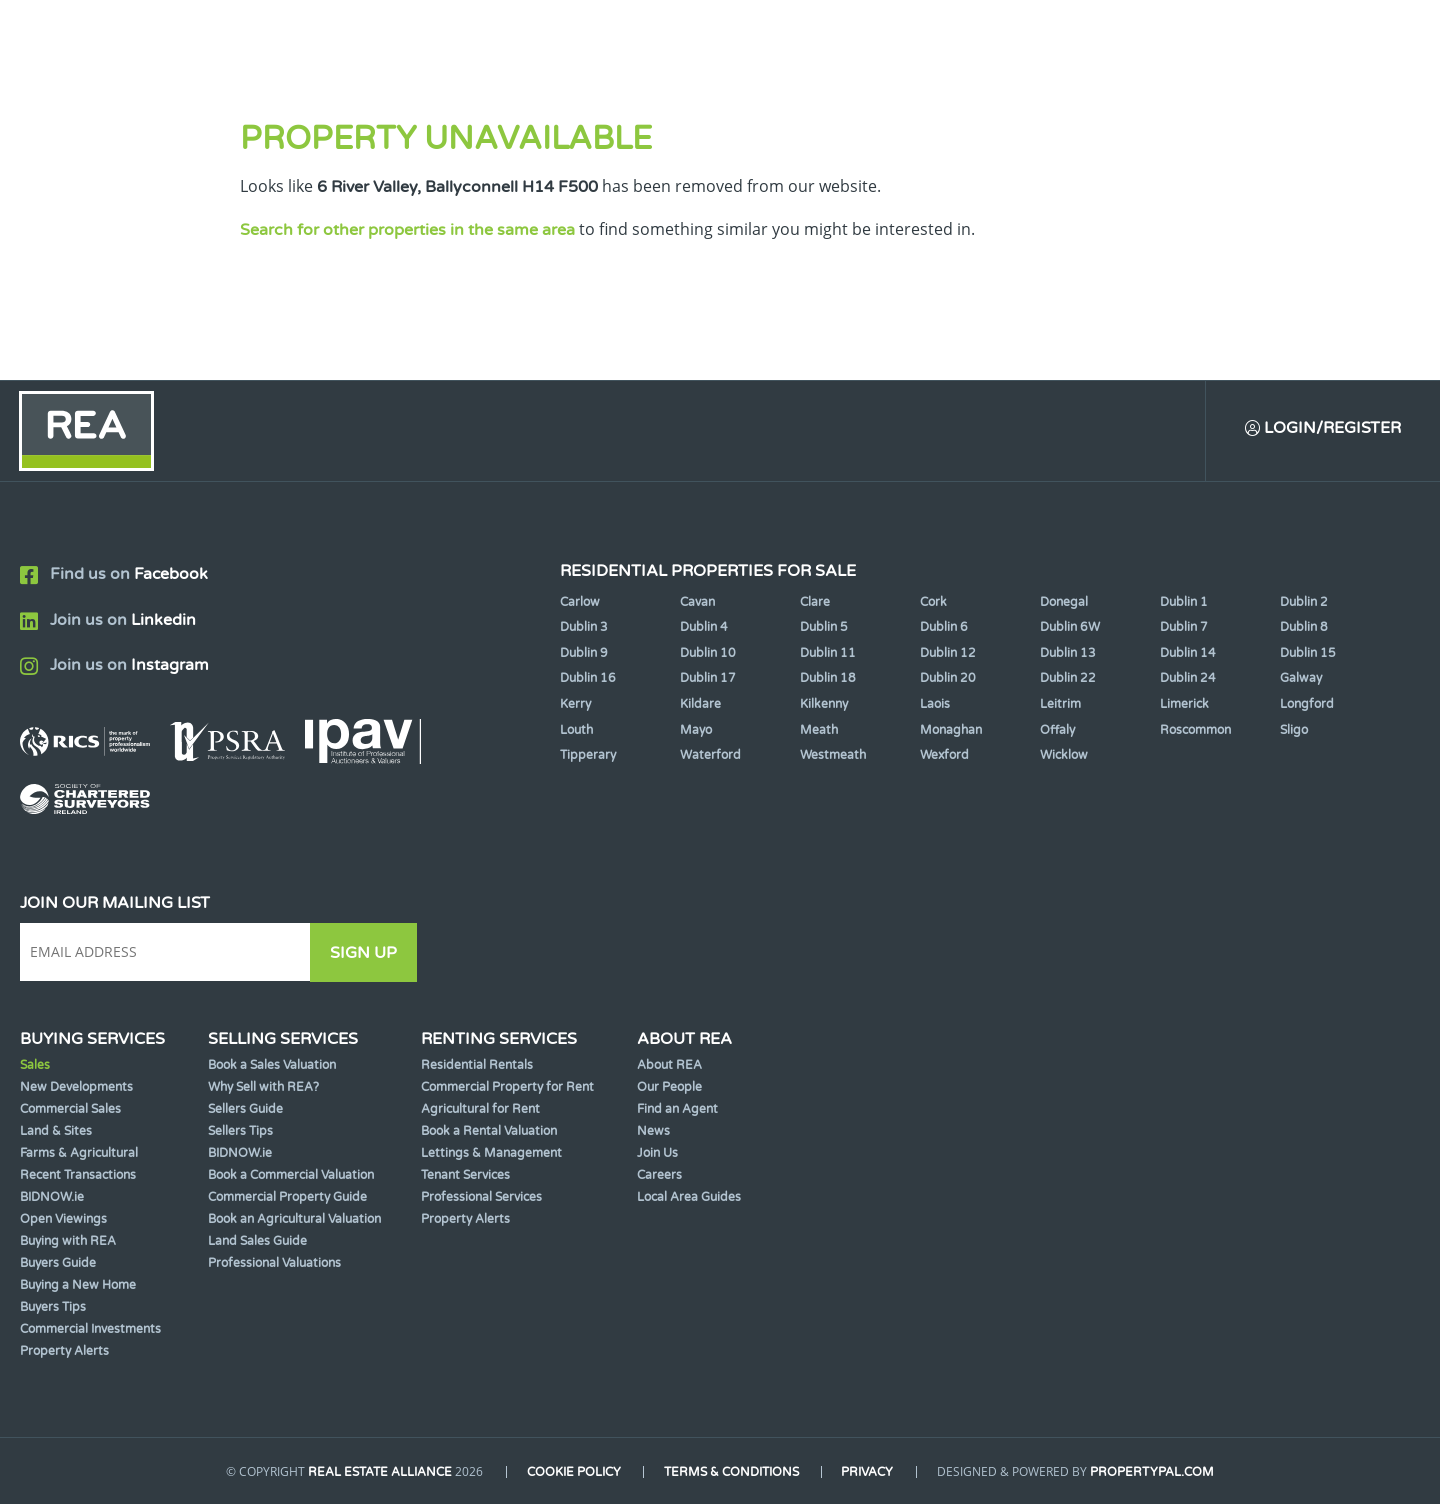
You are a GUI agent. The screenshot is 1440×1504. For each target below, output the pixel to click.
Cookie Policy (573, 1472)
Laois (935, 705)
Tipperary (588, 756)
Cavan (697, 602)
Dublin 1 (1184, 602)
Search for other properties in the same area (407, 230)
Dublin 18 (828, 679)
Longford (1307, 705)
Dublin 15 (1308, 653)
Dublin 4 (704, 628)
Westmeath (833, 756)
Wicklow (1064, 756)
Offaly (1057, 730)
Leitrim (1060, 705)
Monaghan (951, 730)
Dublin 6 (944, 628)
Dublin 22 (1068, 679)
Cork (933, 602)
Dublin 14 (1188, 653)
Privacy (869, 1472)
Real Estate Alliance (379, 1472)
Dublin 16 (588, 679)
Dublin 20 (948, 679)
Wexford (944, 756)
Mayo (696, 730)
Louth (576, 730)
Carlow (580, 602)
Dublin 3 (584, 628)
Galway (1301, 679)
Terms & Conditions (731, 1472)
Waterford (710, 756)
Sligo (1294, 730)
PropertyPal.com (1154, 1472)
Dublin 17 (708, 679)
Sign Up (368, 953)
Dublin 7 (1184, 628)
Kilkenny (824, 705)
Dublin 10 (708, 653)
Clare (815, 602)
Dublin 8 (1304, 628)
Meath (819, 730)
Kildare (700, 705)
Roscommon (1195, 730)
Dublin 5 (824, 628)
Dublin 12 (948, 653)
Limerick (1184, 705)
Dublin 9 (584, 653)
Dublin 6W (1070, 628)
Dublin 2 (1304, 602)
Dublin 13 (1068, 653)
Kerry (575, 705)
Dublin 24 (1188, 679)
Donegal (1064, 602)
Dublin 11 (828, 653)
